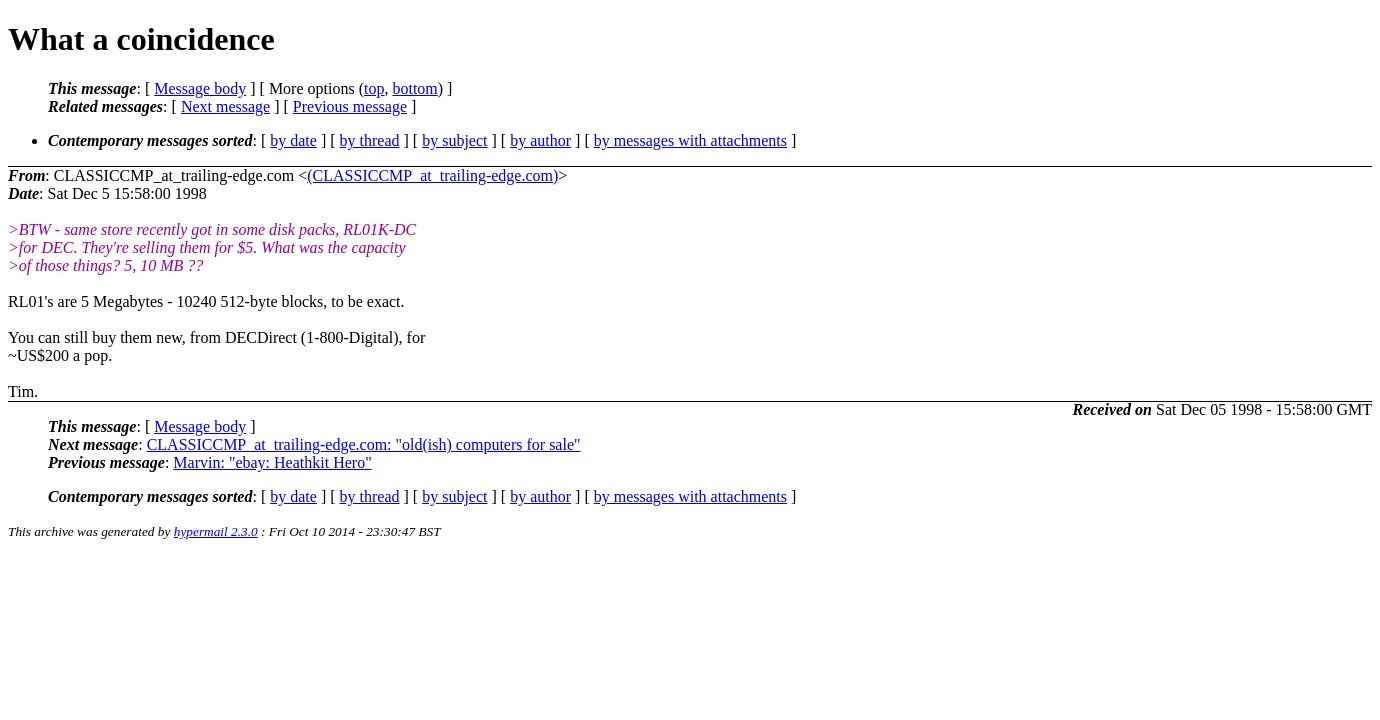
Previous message (350, 106)
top (374, 88)
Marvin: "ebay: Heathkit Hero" (272, 462)
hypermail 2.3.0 (216, 531)
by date (293, 140)
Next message (225, 106)
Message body (200, 88)
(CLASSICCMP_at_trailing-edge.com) (432, 175)
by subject (454, 140)
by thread (370, 140)
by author (540, 140)
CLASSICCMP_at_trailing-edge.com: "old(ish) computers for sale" (364, 444)
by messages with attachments (690, 140)
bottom (414, 88)
